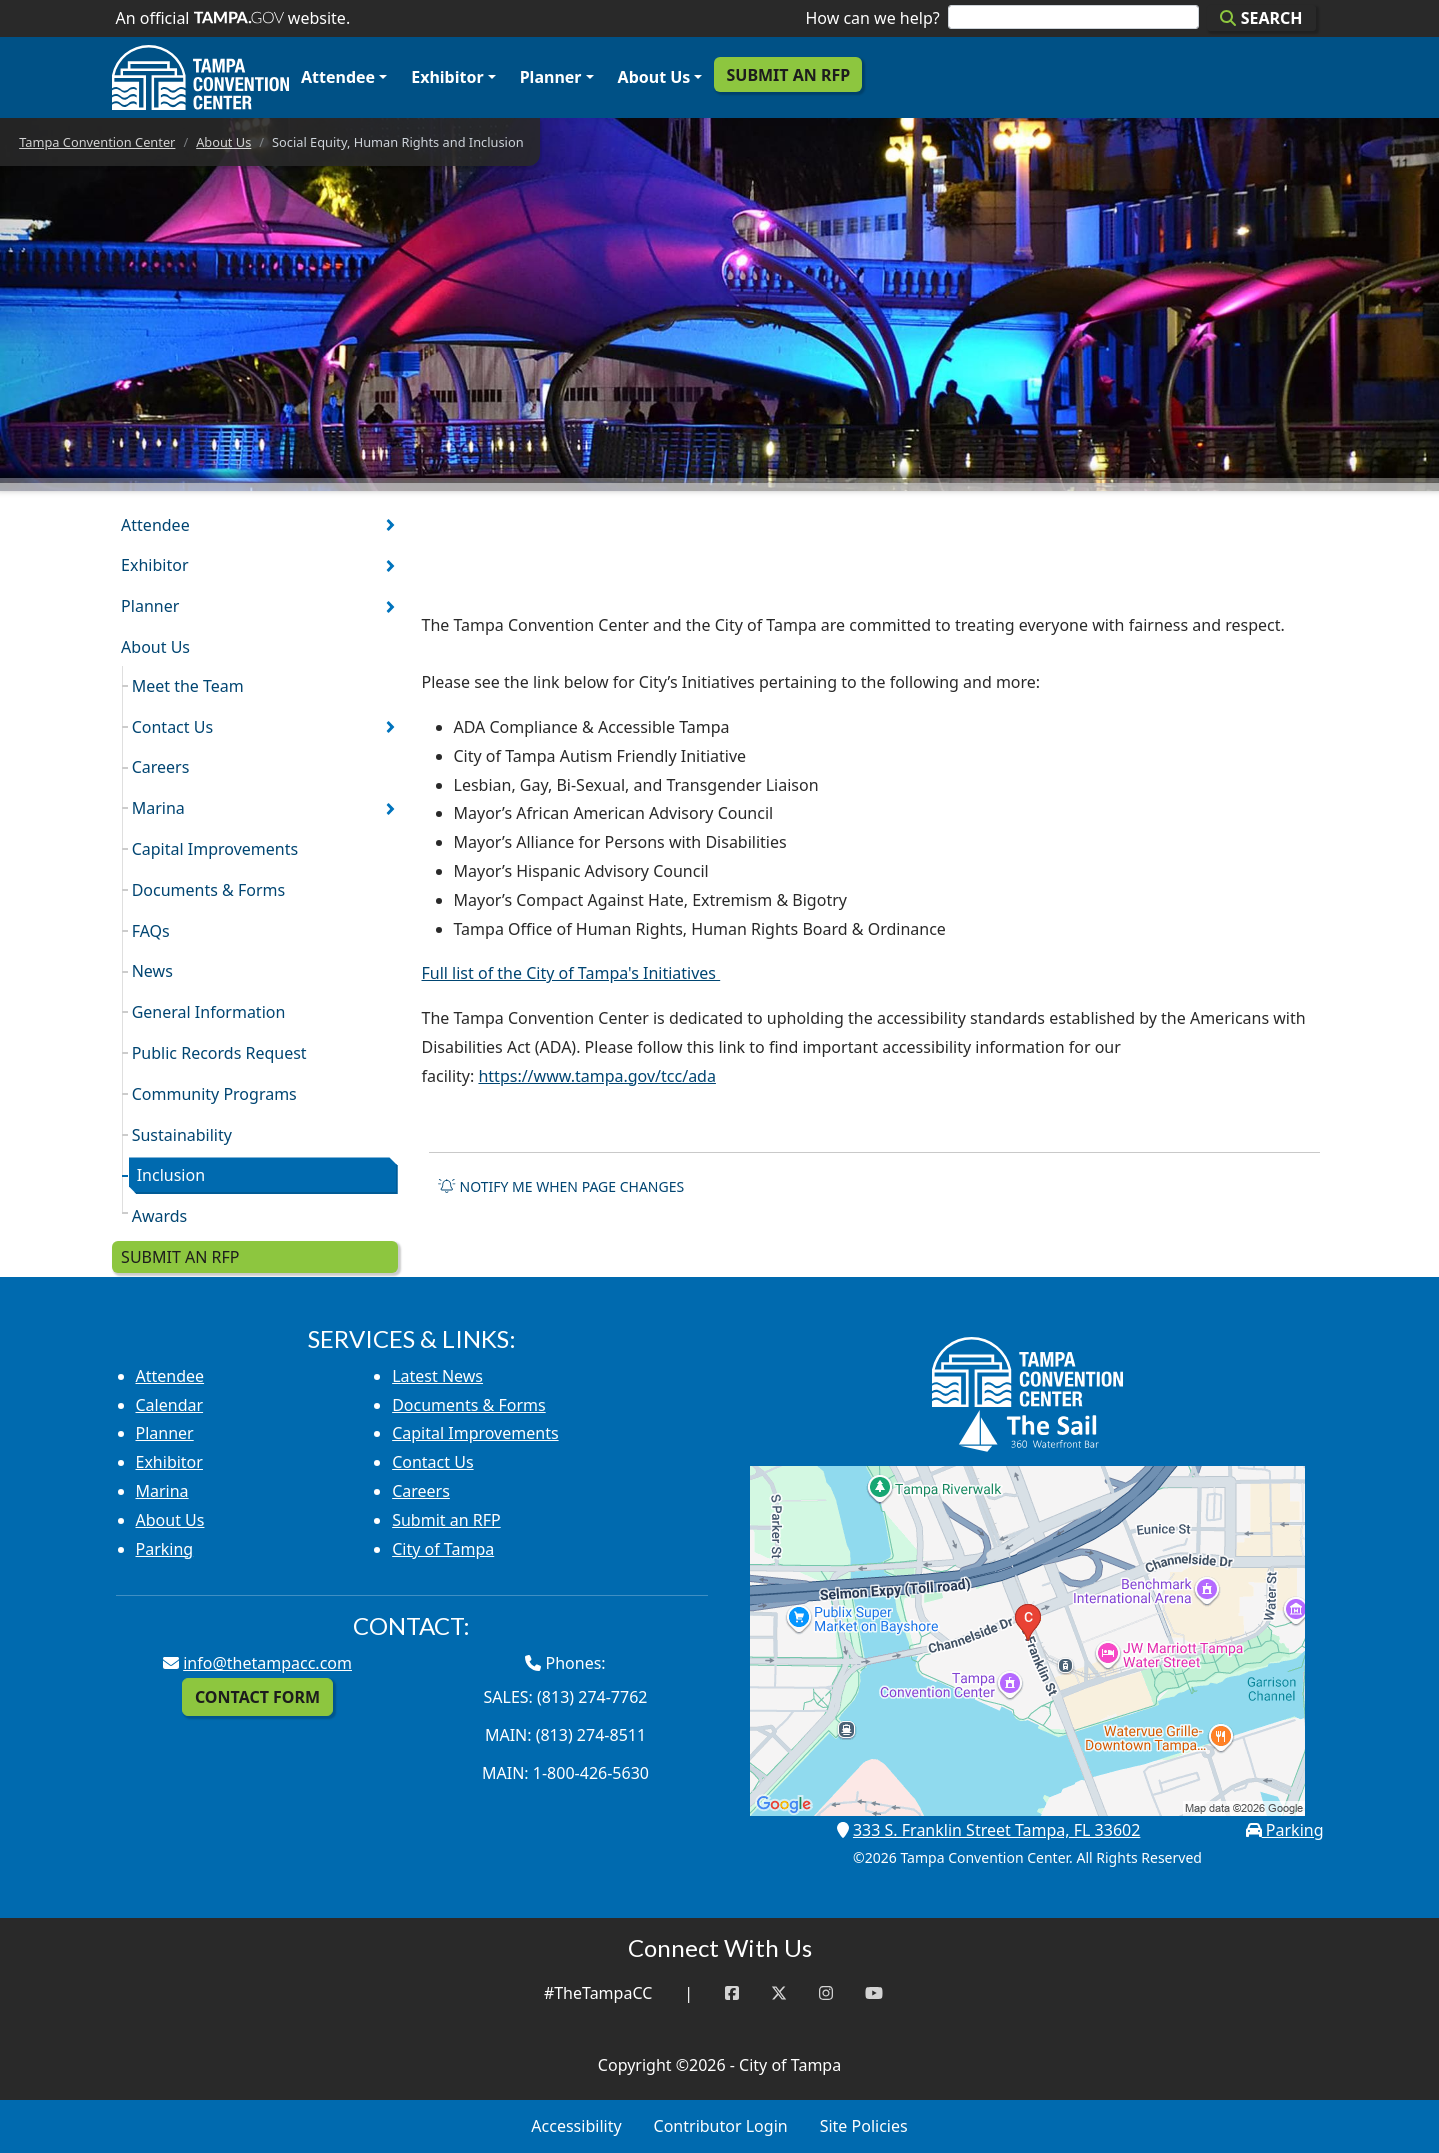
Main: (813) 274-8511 (565, 1735)
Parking (165, 1549)
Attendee (338, 77)
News (152, 971)
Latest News (437, 1376)
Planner (551, 77)
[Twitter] (779, 1993)
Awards (160, 1216)
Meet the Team (188, 686)
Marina (158, 808)
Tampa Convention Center (97, 142)
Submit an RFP (788, 75)
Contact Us (172, 727)
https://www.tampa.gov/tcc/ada (597, 1076)
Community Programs (214, 1094)
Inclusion (171, 1175)
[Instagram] (826, 1993)
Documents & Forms (209, 890)
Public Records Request (219, 1053)
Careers (161, 767)
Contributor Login (721, 2126)
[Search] (1074, 17)
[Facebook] (732, 1993)
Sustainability (182, 1135)
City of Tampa (443, 1549)
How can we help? (872, 18)
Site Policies (864, 2126)
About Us (654, 77)
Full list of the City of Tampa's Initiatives (571, 973)
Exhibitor (447, 77)
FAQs (151, 931)
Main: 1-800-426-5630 (565, 1773)
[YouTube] (874, 1993)
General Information (209, 1012)
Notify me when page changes (561, 1186)
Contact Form (257, 1697)
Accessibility (576, 2126)
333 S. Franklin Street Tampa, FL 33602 (996, 1830)
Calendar (170, 1405)
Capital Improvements (215, 849)
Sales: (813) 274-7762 (566, 1697)
